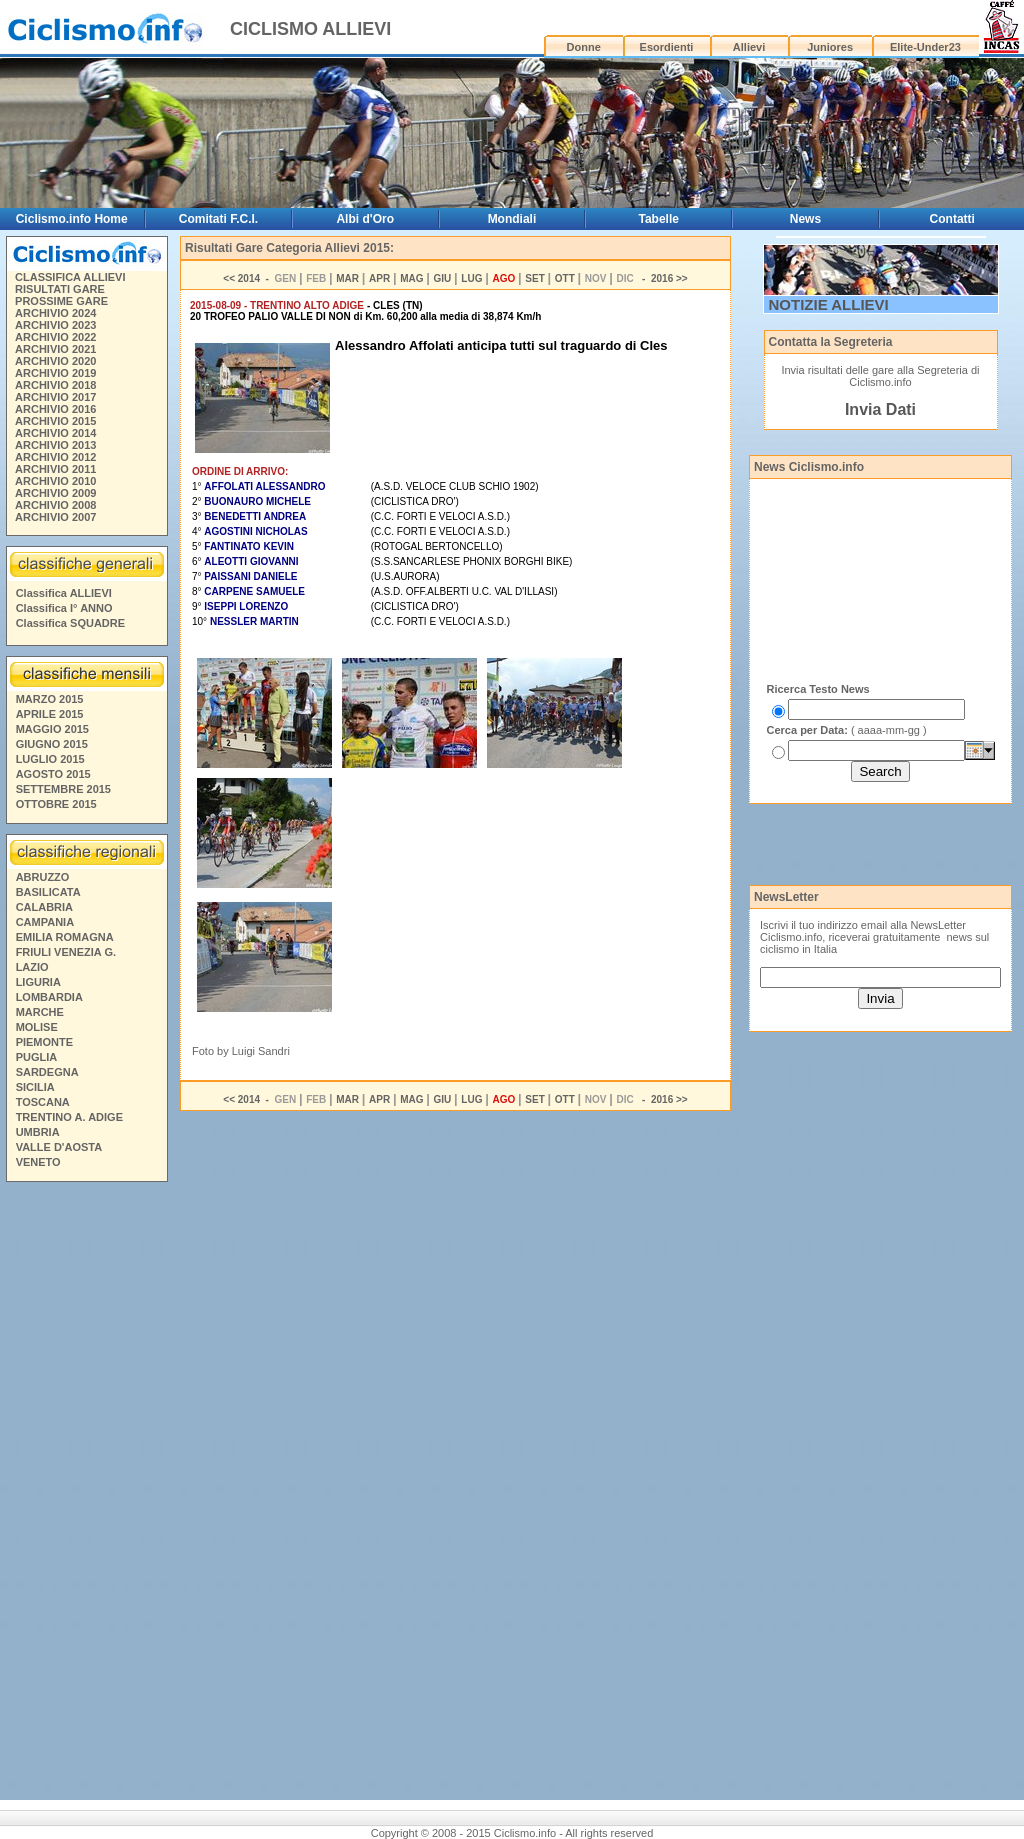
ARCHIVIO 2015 (55, 421)
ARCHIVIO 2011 (55, 469)
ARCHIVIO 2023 (55, 325)
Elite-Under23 (925, 47)
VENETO (38, 1162)
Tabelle (658, 219)
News (805, 219)
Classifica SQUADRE (70, 623)
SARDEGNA (47, 1072)
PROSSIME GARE (61, 301)
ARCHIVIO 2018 (55, 385)
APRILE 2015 (50, 714)
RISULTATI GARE (60, 289)
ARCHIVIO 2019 (55, 373)
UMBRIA (38, 1132)
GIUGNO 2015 (52, 744)
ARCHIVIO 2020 (55, 361)
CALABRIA (44, 907)
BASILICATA (48, 892)
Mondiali (512, 219)
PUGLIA (37, 1057)
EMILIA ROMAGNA (65, 937)
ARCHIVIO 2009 (55, 493)
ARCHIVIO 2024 (55, 313)
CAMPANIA (45, 922)
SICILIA (35, 1087)
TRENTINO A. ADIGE (69, 1117)
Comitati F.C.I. (218, 219)
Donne (584, 47)
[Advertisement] (86, 1494)
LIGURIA (38, 982)
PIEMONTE (44, 1042)
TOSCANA (43, 1102)
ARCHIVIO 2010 (55, 481)
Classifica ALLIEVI (64, 593)
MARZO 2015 (50, 699)
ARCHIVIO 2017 (55, 397)
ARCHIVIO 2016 (55, 409)
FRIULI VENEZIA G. (66, 952)
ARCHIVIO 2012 (55, 457)
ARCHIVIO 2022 (55, 337)
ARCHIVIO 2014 (55, 433)
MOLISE (37, 1027)
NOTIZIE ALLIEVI (829, 304)
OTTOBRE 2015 (56, 804)
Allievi (749, 47)
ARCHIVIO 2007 (55, 517)
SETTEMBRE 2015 (63, 789)
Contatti (952, 219)
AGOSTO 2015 (53, 774)
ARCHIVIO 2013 (55, 445)
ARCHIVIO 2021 (55, 349)
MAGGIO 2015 (52, 729)
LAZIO (32, 967)
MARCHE (40, 1012)
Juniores (830, 47)
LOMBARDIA (49, 997)
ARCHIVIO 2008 (55, 505)
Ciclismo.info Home (72, 219)
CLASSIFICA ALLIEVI (70, 277)
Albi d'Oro (365, 219)
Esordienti (667, 47)
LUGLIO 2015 (50, 759)
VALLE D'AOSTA (59, 1147)
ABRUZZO (43, 877)
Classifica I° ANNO (64, 608)
